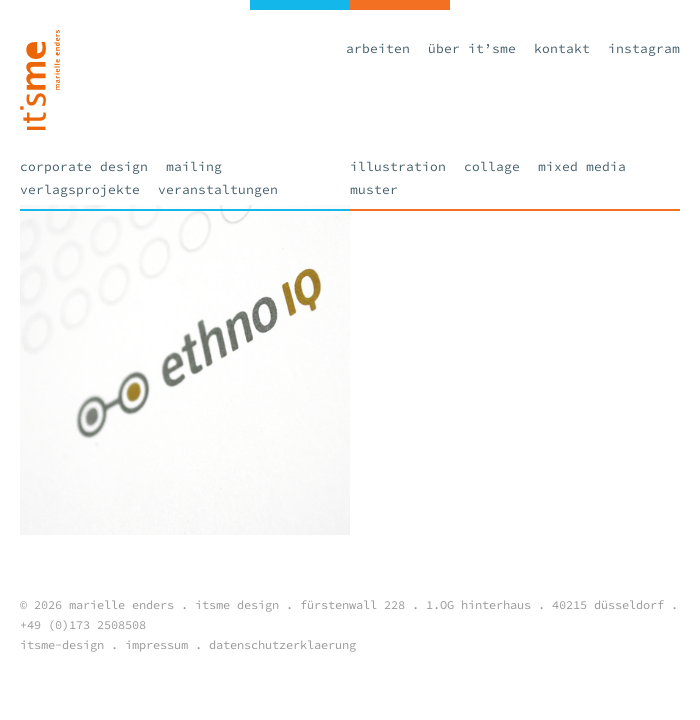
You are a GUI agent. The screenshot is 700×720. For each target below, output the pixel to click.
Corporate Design (84, 166)
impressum (156, 644)
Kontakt (562, 48)
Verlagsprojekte (80, 189)
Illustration (398, 166)
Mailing (194, 166)
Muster (374, 189)
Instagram (644, 48)
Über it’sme (472, 48)
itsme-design (62, 644)
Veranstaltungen (218, 189)
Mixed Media (582, 166)
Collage (492, 166)
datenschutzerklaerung (282, 644)
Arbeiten (378, 48)
